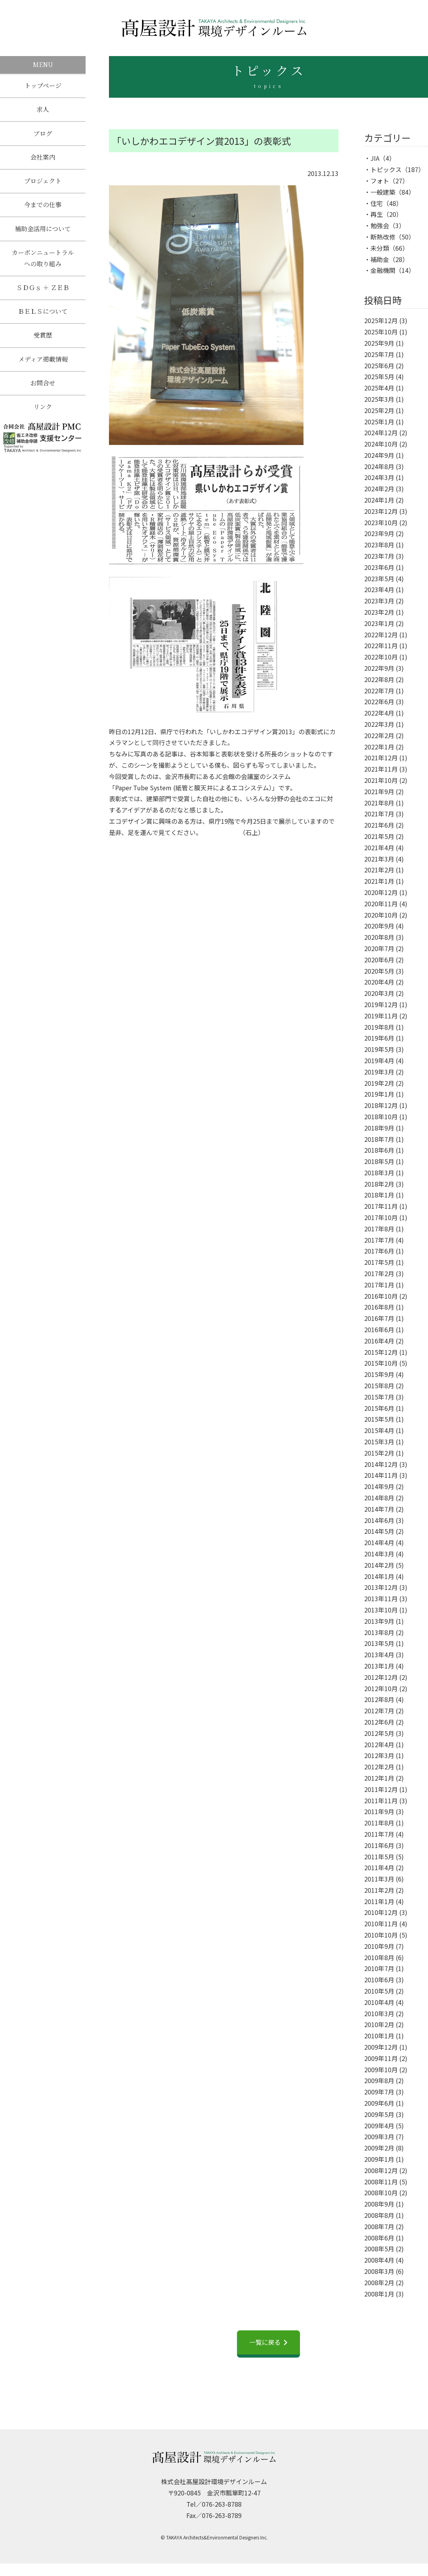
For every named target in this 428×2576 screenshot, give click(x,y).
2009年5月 (379, 2114)
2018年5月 (379, 1161)
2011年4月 (379, 1867)
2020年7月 (379, 948)
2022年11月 (381, 645)
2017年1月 (379, 1284)
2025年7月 (379, 354)
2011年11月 (381, 1800)
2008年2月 (379, 2282)
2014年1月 (379, 1576)
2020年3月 (379, 993)
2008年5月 (379, 2248)
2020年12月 (381, 892)
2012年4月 (379, 1744)
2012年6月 (379, 1722)
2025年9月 (379, 343)
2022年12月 (381, 634)
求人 (43, 110)
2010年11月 (381, 1923)
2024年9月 (379, 455)
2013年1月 (379, 1665)
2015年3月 (379, 1441)
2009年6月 (379, 2103)
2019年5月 (379, 1049)
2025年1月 (379, 421)
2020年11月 (381, 903)
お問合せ (42, 390)
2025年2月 (379, 410)
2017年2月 (379, 1273)
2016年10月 (381, 1296)
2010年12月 (381, 1912)
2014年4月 (379, 1542)
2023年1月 (379, 623)
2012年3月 (379, 1755)
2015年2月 (379, 1453)
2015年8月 (379, 1385)
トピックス (386, 169)
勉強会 (379, 225)
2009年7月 (379, 2091)
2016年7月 (379, 1318)
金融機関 (382, 270)
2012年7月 (379, 1710)
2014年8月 (379, 1497)
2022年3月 (379, 724)
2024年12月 (381, 432)
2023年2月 (379, 612)
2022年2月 (379, 735)
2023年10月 (381, 522)
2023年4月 (379, 589)
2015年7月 (379, 1396)
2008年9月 (379, 2204)
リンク (42, 414)
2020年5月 (379, 971)
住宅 (376, 203)
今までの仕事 (42, 208)
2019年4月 (379, 1060)
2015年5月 (379, 1419)
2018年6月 (379, 1150)
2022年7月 (379, 690)
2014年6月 (379, 1520)
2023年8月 (379, 544)
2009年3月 (379, 2136)
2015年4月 (379, 1430)
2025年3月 (379, 399)
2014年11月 (381, 1475)
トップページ (43, 85)
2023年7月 (379, 556)
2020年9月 (379, 925)
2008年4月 (379, 2260)
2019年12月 (381, 1004)
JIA (374, 158)
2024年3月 (379, 477)
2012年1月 (379, 1778)
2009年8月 (379, 2080)
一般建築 (382, 192)
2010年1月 (379, 2035)
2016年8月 (379, 1307)
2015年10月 (381, 1363)
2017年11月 (381, 1206)
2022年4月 (379, 712)
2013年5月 (379, 1643)
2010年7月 (379, 1968)
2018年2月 (379, 1184)
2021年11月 (381, 769)
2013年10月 (381, 1609)
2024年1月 (379, 500)
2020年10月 (381, 915)
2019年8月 (379, 1027)
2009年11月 (381, 2058)
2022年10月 (381, 656)
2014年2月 (379, 1565)
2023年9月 (379, 533)
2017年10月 (381, 1217)
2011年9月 (379, 1811)
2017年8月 (379, 1228)
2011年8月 (379, 1822)
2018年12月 (381, 1105)
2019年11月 (381, 1015)
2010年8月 (379, 1957)
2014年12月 (381, 1464)
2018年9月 (379, 1127)
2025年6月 (379, 365)
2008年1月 (379, 2293)
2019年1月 (379, 1094)
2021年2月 (379, 869)
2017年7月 (379, 1240)
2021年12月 (381, 757)
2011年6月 (379, 1845)
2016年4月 (379, 1340)
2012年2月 (379, 1766)
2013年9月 (379, 1621)
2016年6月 (379, 1329)
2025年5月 (379, 376)
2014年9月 (379, 1486)
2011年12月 (381, 1789)
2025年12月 (381, 320)
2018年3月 (379, 1172)
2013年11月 (381, 1598)
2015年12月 (381, 1352)
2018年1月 (379, 1194)
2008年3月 (379, 2271)
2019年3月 (379, 1071)
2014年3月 (379, 1553)
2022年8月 (379, 679)
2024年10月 (381, 443)
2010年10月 (381, 1934)
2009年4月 (379, 2125)
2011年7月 (379, 1834)
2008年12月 (381, 2170)
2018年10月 (381, 1116)
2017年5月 (379, 1262)
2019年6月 (379, 1038)
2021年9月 (379, 791)
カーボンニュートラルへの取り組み (43, 262)
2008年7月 (379, 2226)
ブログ (42, 134)
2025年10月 (381, 331)
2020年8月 (379, 937)
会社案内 (42, 159)
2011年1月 (379, 1901)
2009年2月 (379, 2147)
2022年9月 (379, 668)
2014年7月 (379, 1509)
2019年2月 (379, 1083)
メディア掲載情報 (43, 365)
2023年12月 (381, 511)
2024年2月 (379, 488)
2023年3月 (379, 600)
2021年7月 (379, 813)
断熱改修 (382, 236)
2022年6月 (379, 701)
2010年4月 (379, 2002)
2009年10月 (381, 2069)
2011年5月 (379, 1856)
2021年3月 (379, 858)
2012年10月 (381, 1688)
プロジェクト (42, 183)
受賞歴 (42, 341)
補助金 (379, 259)
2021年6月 (379, 825)
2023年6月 (379, 567)
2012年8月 (379, 1699)
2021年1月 (379, 881)
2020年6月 (379, 959)
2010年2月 (379, 2024)
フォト (379, 180)
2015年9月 (379, 1374)
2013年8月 (379, 1632)
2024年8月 (379, 466)
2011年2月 (379, 1890)
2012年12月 (381, 1677)
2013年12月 (381, 1587)
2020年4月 (379, 981)
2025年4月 (379, 387)
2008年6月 (379, 2237)
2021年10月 (381, 780)
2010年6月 (379, 1979)
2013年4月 (379, 1654)
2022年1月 (379, 746)
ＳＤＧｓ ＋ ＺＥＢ (42, 292)
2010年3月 (379, 2013)
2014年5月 (379, 1531)
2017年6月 (379, 1250)
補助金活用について (43, 232)
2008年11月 (381, 2181)
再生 (376, 214)
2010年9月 (379, 1946)
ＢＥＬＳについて (43, 317)
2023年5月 (379, 578)
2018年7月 (379, 1139)
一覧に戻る (265, 2342)
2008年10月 (381, 2192)
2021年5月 (379, 836)
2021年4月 (379, 847)
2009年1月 (379, 2159)
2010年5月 (379, 1991)
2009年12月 (381, 2047)
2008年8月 (379, 2215)
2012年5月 (379, 1733)
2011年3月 (379, 1878)
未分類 (379, 248)
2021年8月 (379, 802)
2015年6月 (379, 1408)
